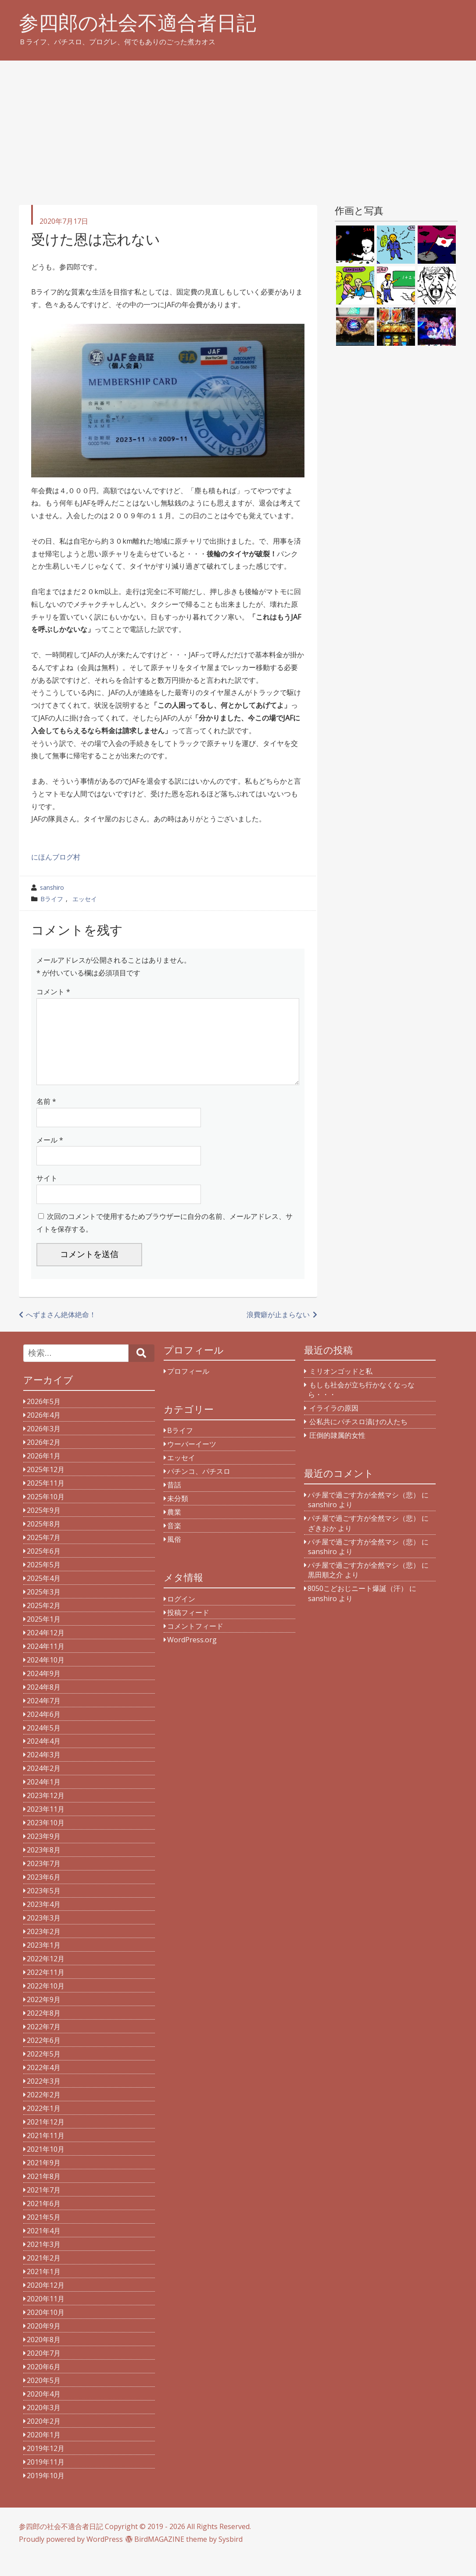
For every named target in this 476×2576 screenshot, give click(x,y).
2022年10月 (45, 2003)
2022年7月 (44, 2044)
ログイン (181, 1616)
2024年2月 (44, 1786)
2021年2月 (44, 2275)
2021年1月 (44, 2289)
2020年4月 (44, 2411)
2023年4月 (44, 1922)
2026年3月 (44, 1446)
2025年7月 (44, 1555)
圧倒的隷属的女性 (337, 1453)
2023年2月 (44, 1949)
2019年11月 (45, 2479)
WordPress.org (192, 1657)
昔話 (174, 1502)
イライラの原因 (333, 1425)
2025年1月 (44, 1636)
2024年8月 (44, 1704)
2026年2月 (44, 1460)
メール (49, 1157)
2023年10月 (45, 1840)
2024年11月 (45, 1664)
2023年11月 (45, 1826)
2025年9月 (44, 1528)
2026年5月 (44, 1419)
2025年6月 (44, 1568)
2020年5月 (44, 2398)
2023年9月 (44, 1854)
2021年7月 (44, 2207)
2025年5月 (44, 1582)
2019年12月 (45, 2466)
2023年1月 (44, 1962)
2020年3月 (44, 2425)
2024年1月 (44, 1799)
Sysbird (230, 2557)
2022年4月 (44, 2085)
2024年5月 (44, 1745)
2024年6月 (44, 1732)
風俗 (174, 1557)
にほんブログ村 (55, 857)
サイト (46, 1195)
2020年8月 (44, 2357)
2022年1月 (44, 2126)
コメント (53, 991)
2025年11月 (45, 1500)
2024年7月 (44, 1718)
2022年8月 (44, 2030)
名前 (46, 1119)
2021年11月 (45, 2153)
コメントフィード (195, 1643)
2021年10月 (45, 2166)
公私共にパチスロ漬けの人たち (358, 1439)
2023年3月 (44, 1935)
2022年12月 (45, 1976)
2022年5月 (44, 2071)
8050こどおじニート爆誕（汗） (358, 1606)
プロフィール (188, 1389)
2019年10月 (45, 2493)
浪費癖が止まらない (278, 1332)
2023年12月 (45, 1813)
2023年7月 (44, 1881)
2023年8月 (44, 1867)
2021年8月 (44, 2194)
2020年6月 (44, 2384)
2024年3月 (44, 1772)
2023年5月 (44, 1908)
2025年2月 (44, 1623)
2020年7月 (44, 2370)
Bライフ (51, 899)
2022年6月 (44, 2058)
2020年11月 (45, 2316)
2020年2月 (44, 2438)
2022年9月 (44, 2017)
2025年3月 (44, 1609)
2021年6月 (44, 2221)
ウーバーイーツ (191, 1461)
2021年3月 (44, 2262)
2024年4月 (44, 1758)
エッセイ (84, 899)
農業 (174, 1529)
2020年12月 (45, 2302)
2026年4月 (44, 1432)
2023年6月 (44, 1894)
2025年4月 (44, 1596)
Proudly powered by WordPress (71, 2557)
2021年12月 (45, 2139)
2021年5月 (44, 2234)
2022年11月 (45, 1990)
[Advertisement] (238, 126)
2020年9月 (44, 2343)
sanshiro (52, 887)
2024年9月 (44, 1691)
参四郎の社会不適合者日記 (137, 22)
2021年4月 (44, 2248)
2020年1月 (44, 2452)
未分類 (177, 1516)
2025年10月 (45, 1514)
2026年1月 (44, 1473)
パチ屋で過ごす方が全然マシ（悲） (364, 1512)
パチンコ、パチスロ (198, 1489)
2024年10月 (45, 1677)
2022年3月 (44, 2098)
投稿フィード (188, 1630)
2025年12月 (45, 1487)
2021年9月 (44, 2180)
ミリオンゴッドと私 (340, 1389)
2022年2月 (44, 2112)
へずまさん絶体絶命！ (61, 1332)
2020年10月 (45, 2330)
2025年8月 (44, 1541)
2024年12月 (45, 1650)
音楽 (174, 1543)
